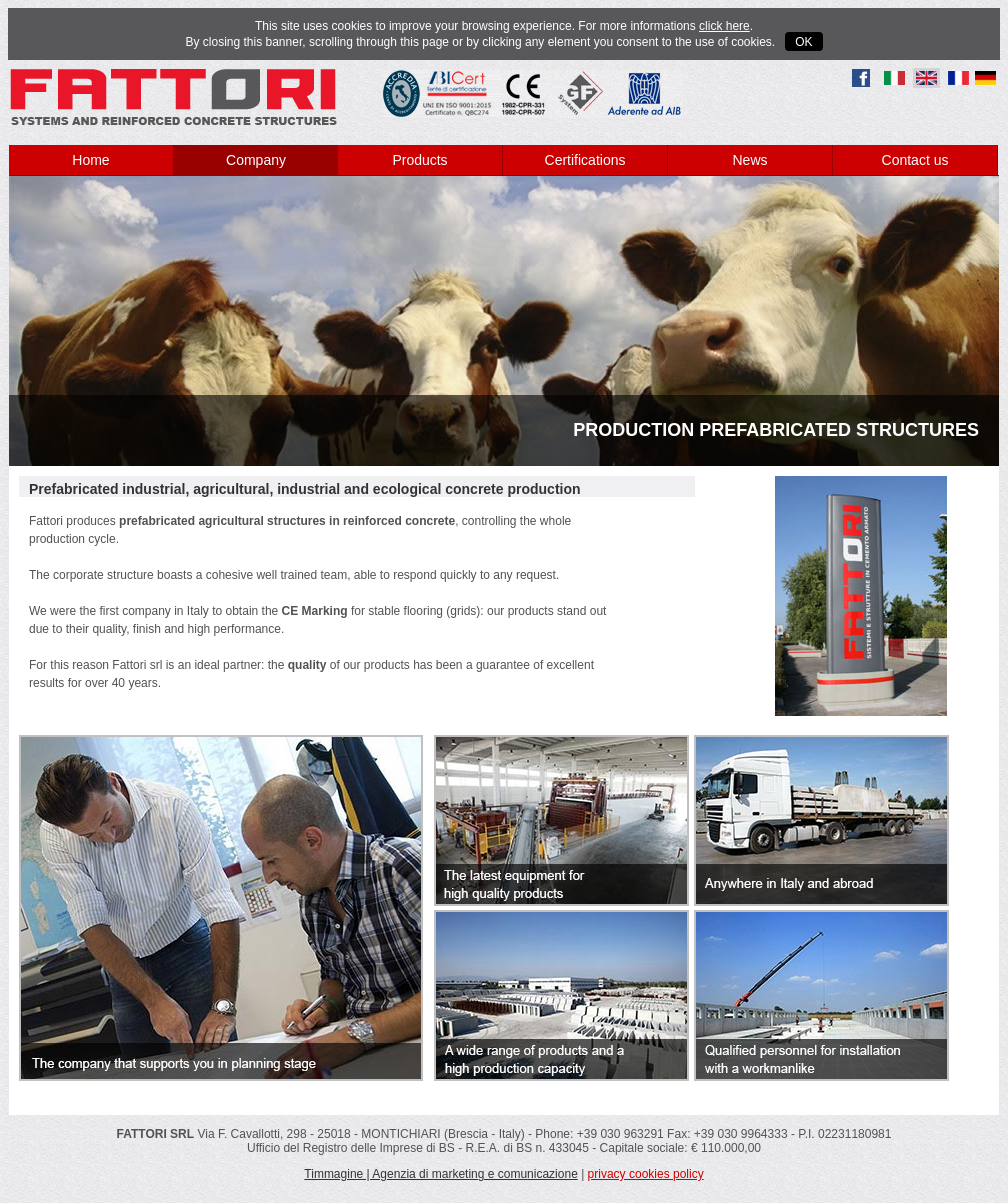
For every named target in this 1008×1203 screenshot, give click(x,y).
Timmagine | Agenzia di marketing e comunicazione (440, 1174)
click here (724, 26)
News (749, 160)
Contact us (915, 160)
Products (419, 160)
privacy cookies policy (646, 1174)
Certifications (585, 160)
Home (90, 160)
